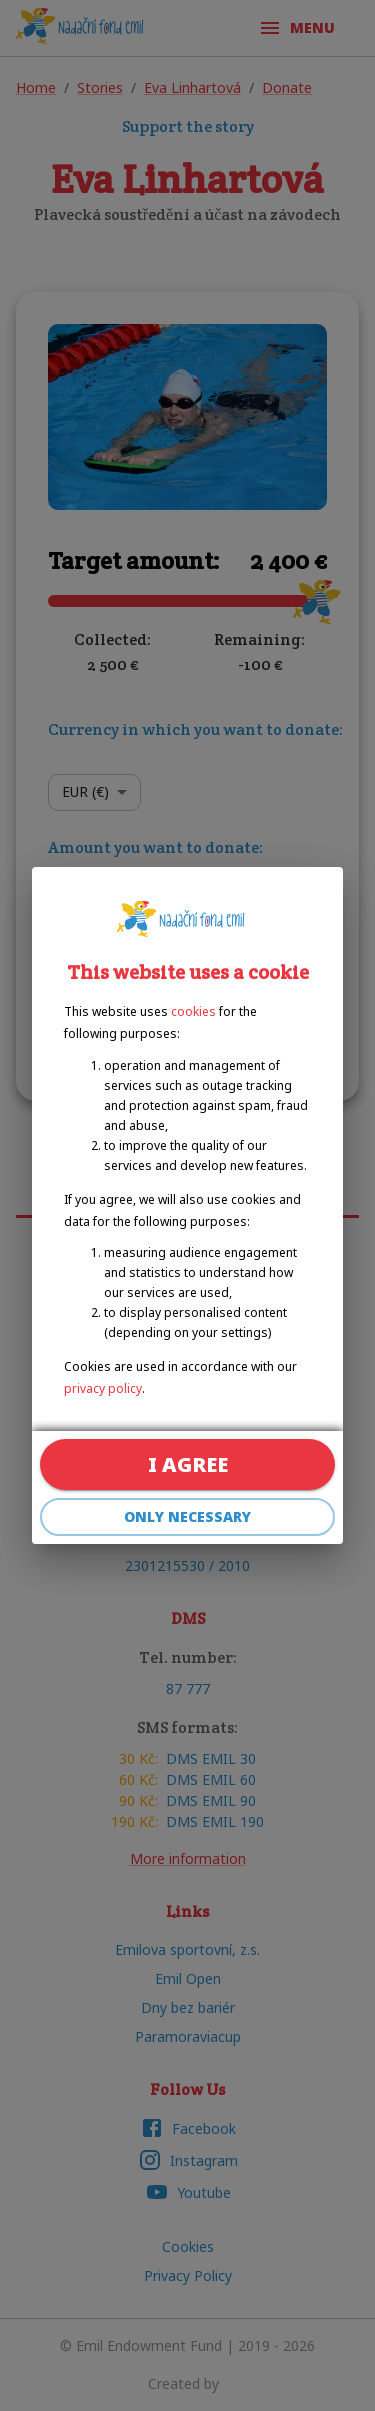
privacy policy (103, 1388)
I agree (187, 1464)
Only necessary (187, 1517)
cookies (193, 1011)
